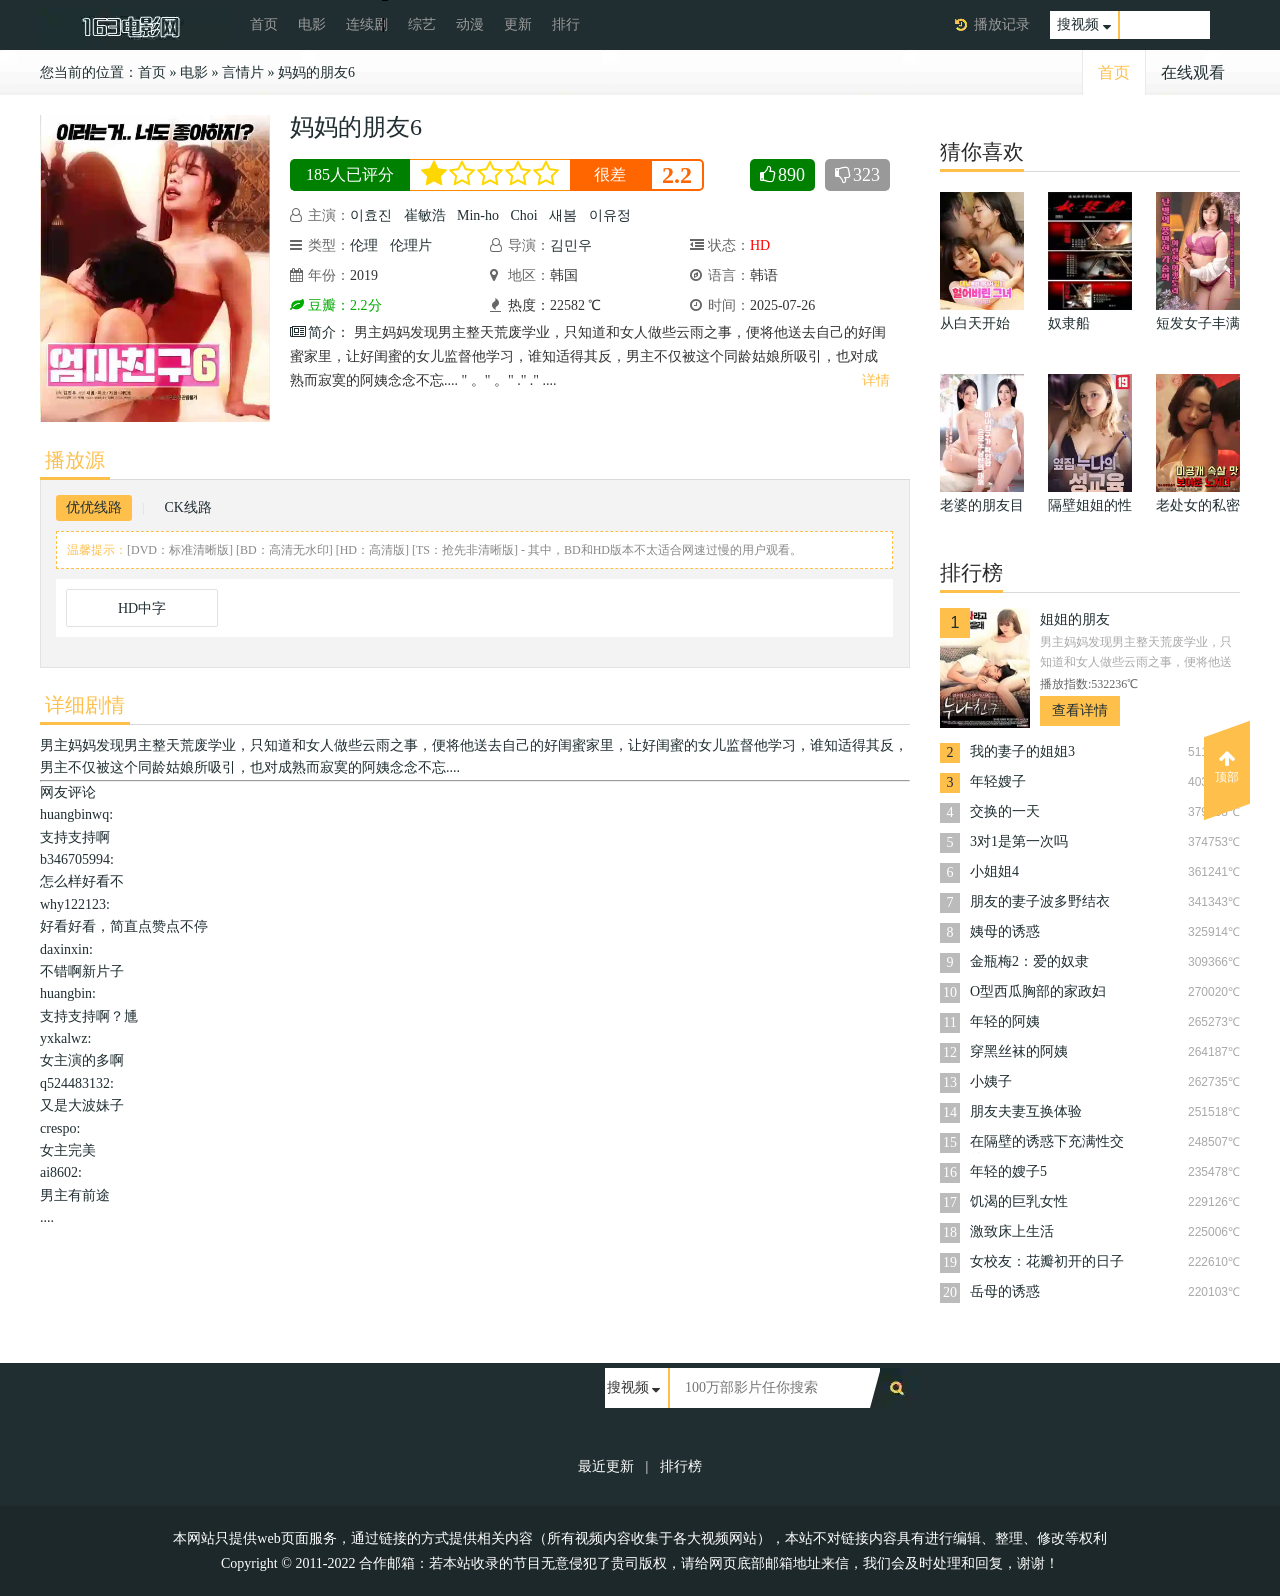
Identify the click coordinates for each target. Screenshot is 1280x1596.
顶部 (1227, 767)
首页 (264, 24)
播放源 (75, 460)
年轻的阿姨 (1005, 1021)
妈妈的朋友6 (316, 72)
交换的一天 (1005, 811)
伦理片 (411, 245)
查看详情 (1080, 710)
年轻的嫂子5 (1008, 1171)
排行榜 (681, 1466)
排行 (566, 24)
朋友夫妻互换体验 (1026, 1111)
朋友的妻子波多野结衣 (1040, 901)
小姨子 (991, 1081)
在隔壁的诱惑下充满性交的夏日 (1047, 1143)
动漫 (470, 24)
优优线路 (94, 507)
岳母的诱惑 (1005, 1291)
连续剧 (367, 24)
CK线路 (187, 507)
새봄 (563, 215)
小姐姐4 (994, 871)
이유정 (610, 215)
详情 (876, 380)
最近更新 (606, 1466)
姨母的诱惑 (1005, 931)
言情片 (243, 72)
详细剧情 (85, 705)
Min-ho (478, 215)
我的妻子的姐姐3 (1022, 751)
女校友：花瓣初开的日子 (1047, 1261)
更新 (518, 24)
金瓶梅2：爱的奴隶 (1029, 961)
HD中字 (142, 608)
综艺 (422, 24)
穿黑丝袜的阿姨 (1019, 1051)
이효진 (371, 215)
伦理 (364, 245)
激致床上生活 (1012, 1231)
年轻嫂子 (998, 781)
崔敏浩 (425, 215)
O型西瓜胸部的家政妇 (1038, 991)
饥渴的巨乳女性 (1019, 1201)
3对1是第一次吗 (1019, 841)
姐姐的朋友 (1075, 619)
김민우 (571, 245)
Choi (524, 215)
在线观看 (1193, 72)
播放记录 (1002, 24)
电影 (312, 24)
